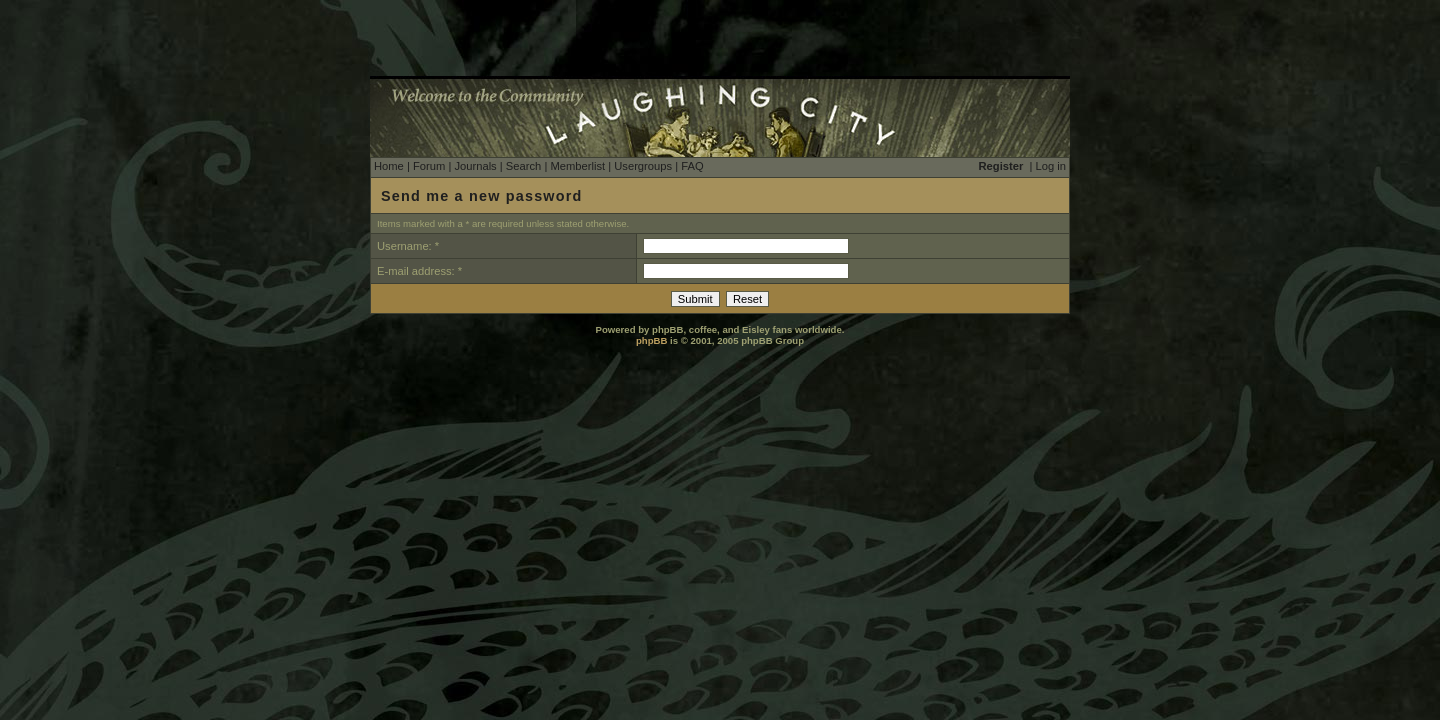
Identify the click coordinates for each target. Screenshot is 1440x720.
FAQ (692, 166)
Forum (429, 166)
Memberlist (577, 166)
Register (1001, 166)
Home (389, 166)
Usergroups (643, 166)
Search (523, 166)
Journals (475, 166)
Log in (1051, 166)
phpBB (651, 340)
